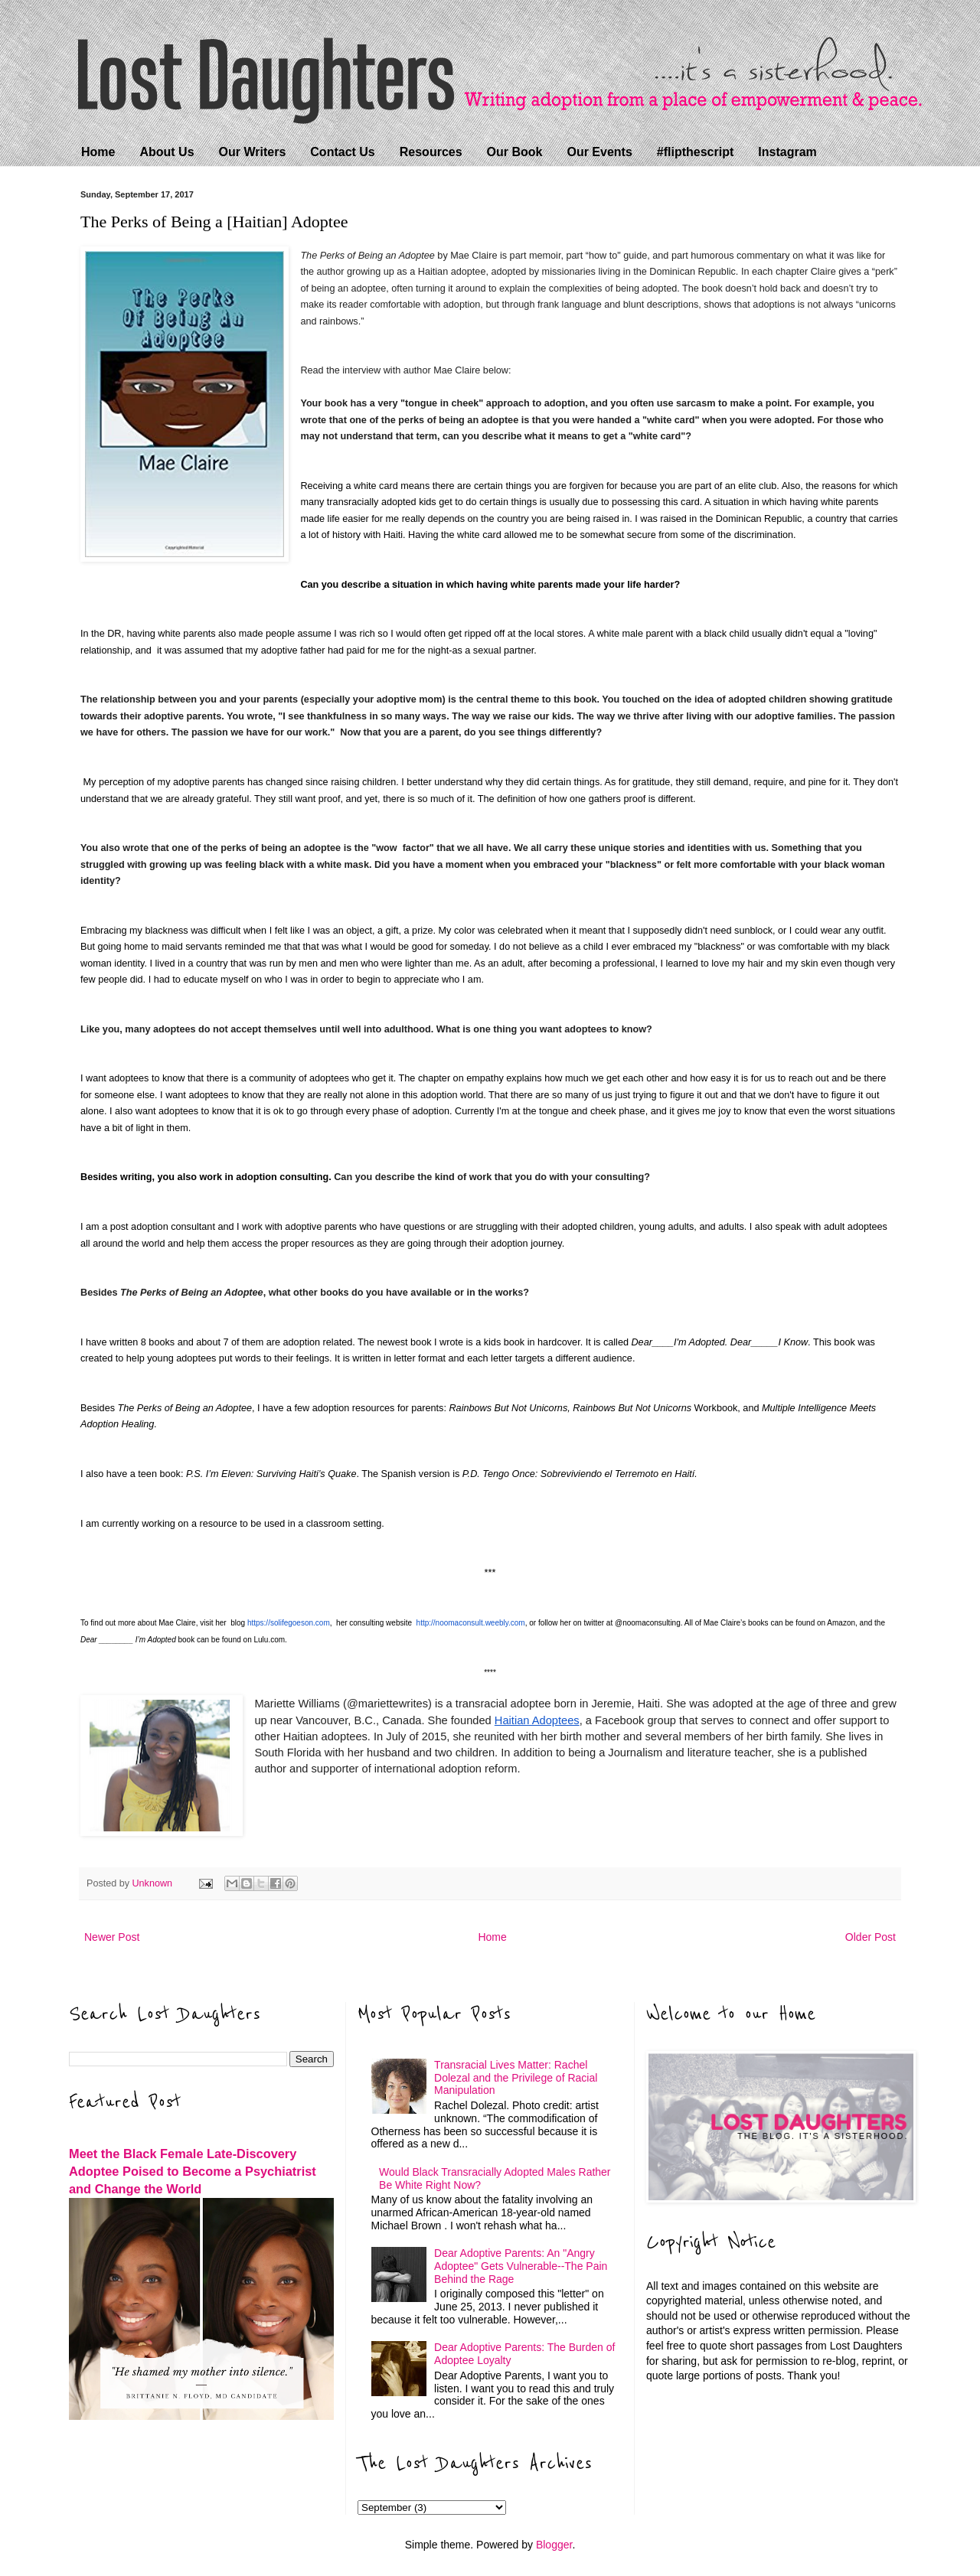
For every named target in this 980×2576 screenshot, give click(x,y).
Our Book (515, 151)
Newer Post (111, 1937)
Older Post (870, 1937)
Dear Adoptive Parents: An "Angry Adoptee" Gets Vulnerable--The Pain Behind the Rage (520, 2266)
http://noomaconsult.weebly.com (470, 1623)
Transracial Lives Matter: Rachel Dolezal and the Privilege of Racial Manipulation (515, 2078)
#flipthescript (695, 151)
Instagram (787, 151)
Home (98, 151)
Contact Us (342, 151)
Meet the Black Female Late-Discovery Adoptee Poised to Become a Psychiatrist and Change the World (192, 2171)
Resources (431, 151)
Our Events (599, 151)
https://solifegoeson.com (288, 1623)
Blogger (554, 2545)
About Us (166, 151)
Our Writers (252, 151)
